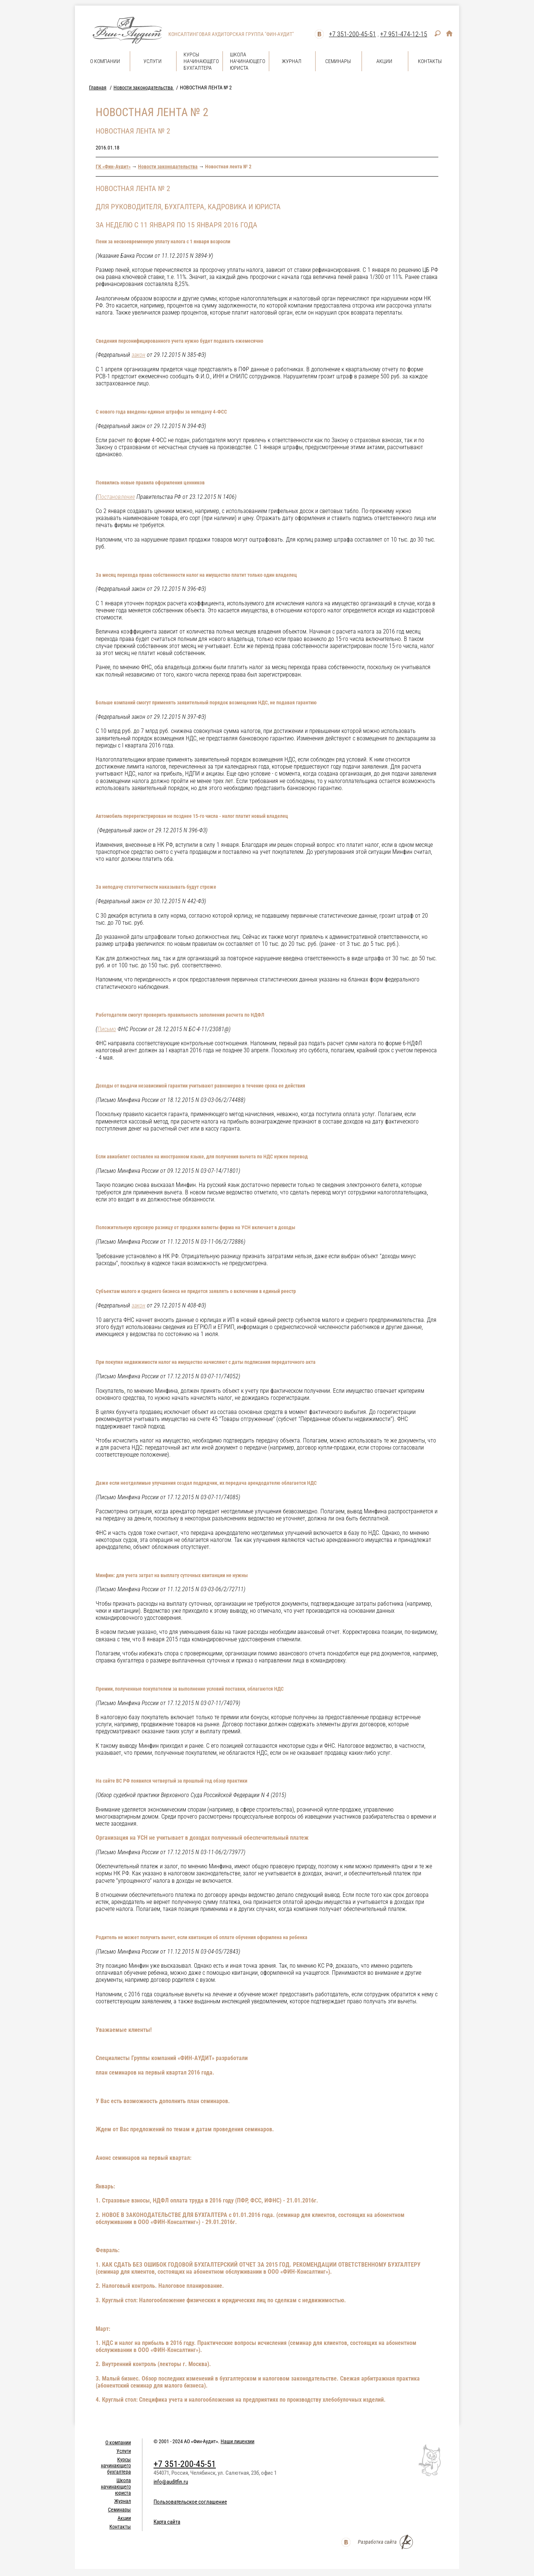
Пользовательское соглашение (190, 2501)
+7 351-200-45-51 (352, 34)
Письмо (107, 1029)
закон (138, 354)
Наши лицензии (237, 2441)
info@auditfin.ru (171, 2481)
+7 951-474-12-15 (403, 34)
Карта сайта (167, 2522)
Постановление (116, 496)
